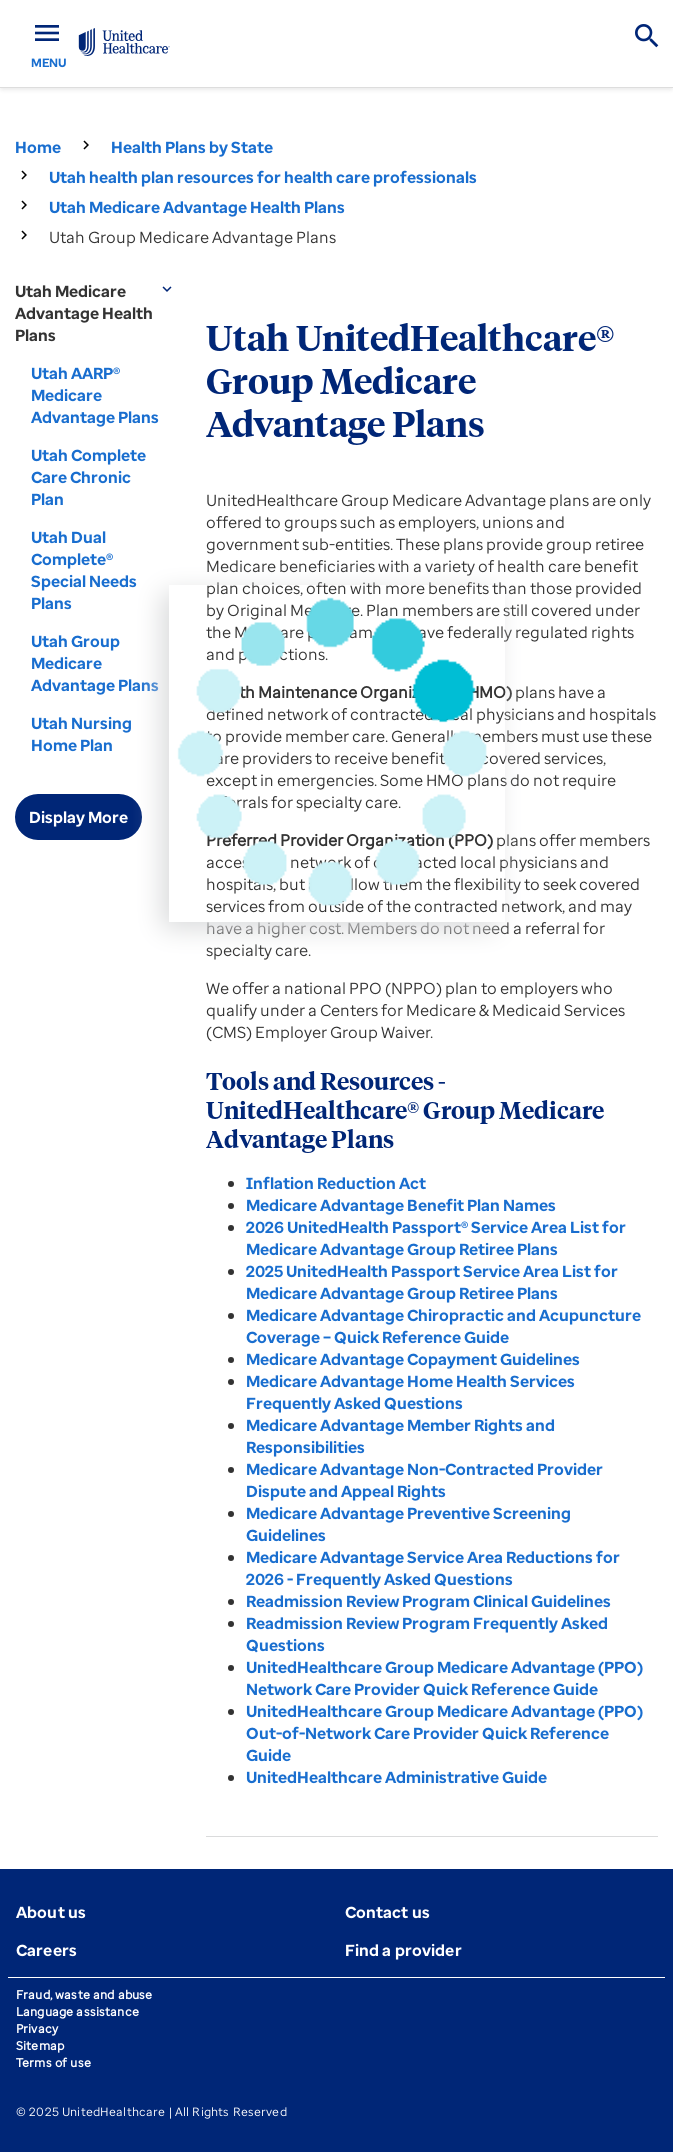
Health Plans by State (192, 147)
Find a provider (403, 1950)
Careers (46, 1950)
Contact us (388, 1912)
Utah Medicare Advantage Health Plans (197, 207)
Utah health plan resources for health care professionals (263, 177)
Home (38, 147)
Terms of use (53, 2062)
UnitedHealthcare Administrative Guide (396, 1777)
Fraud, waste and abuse (84, 1994)
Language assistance (77, 2011)
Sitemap (40, 2045)
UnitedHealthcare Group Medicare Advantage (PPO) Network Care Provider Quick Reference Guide (444, 1678)
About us (51, 1912)
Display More (78, 817)
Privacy (37, 2028)
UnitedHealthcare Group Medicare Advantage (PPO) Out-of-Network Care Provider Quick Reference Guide (444, 1733)
